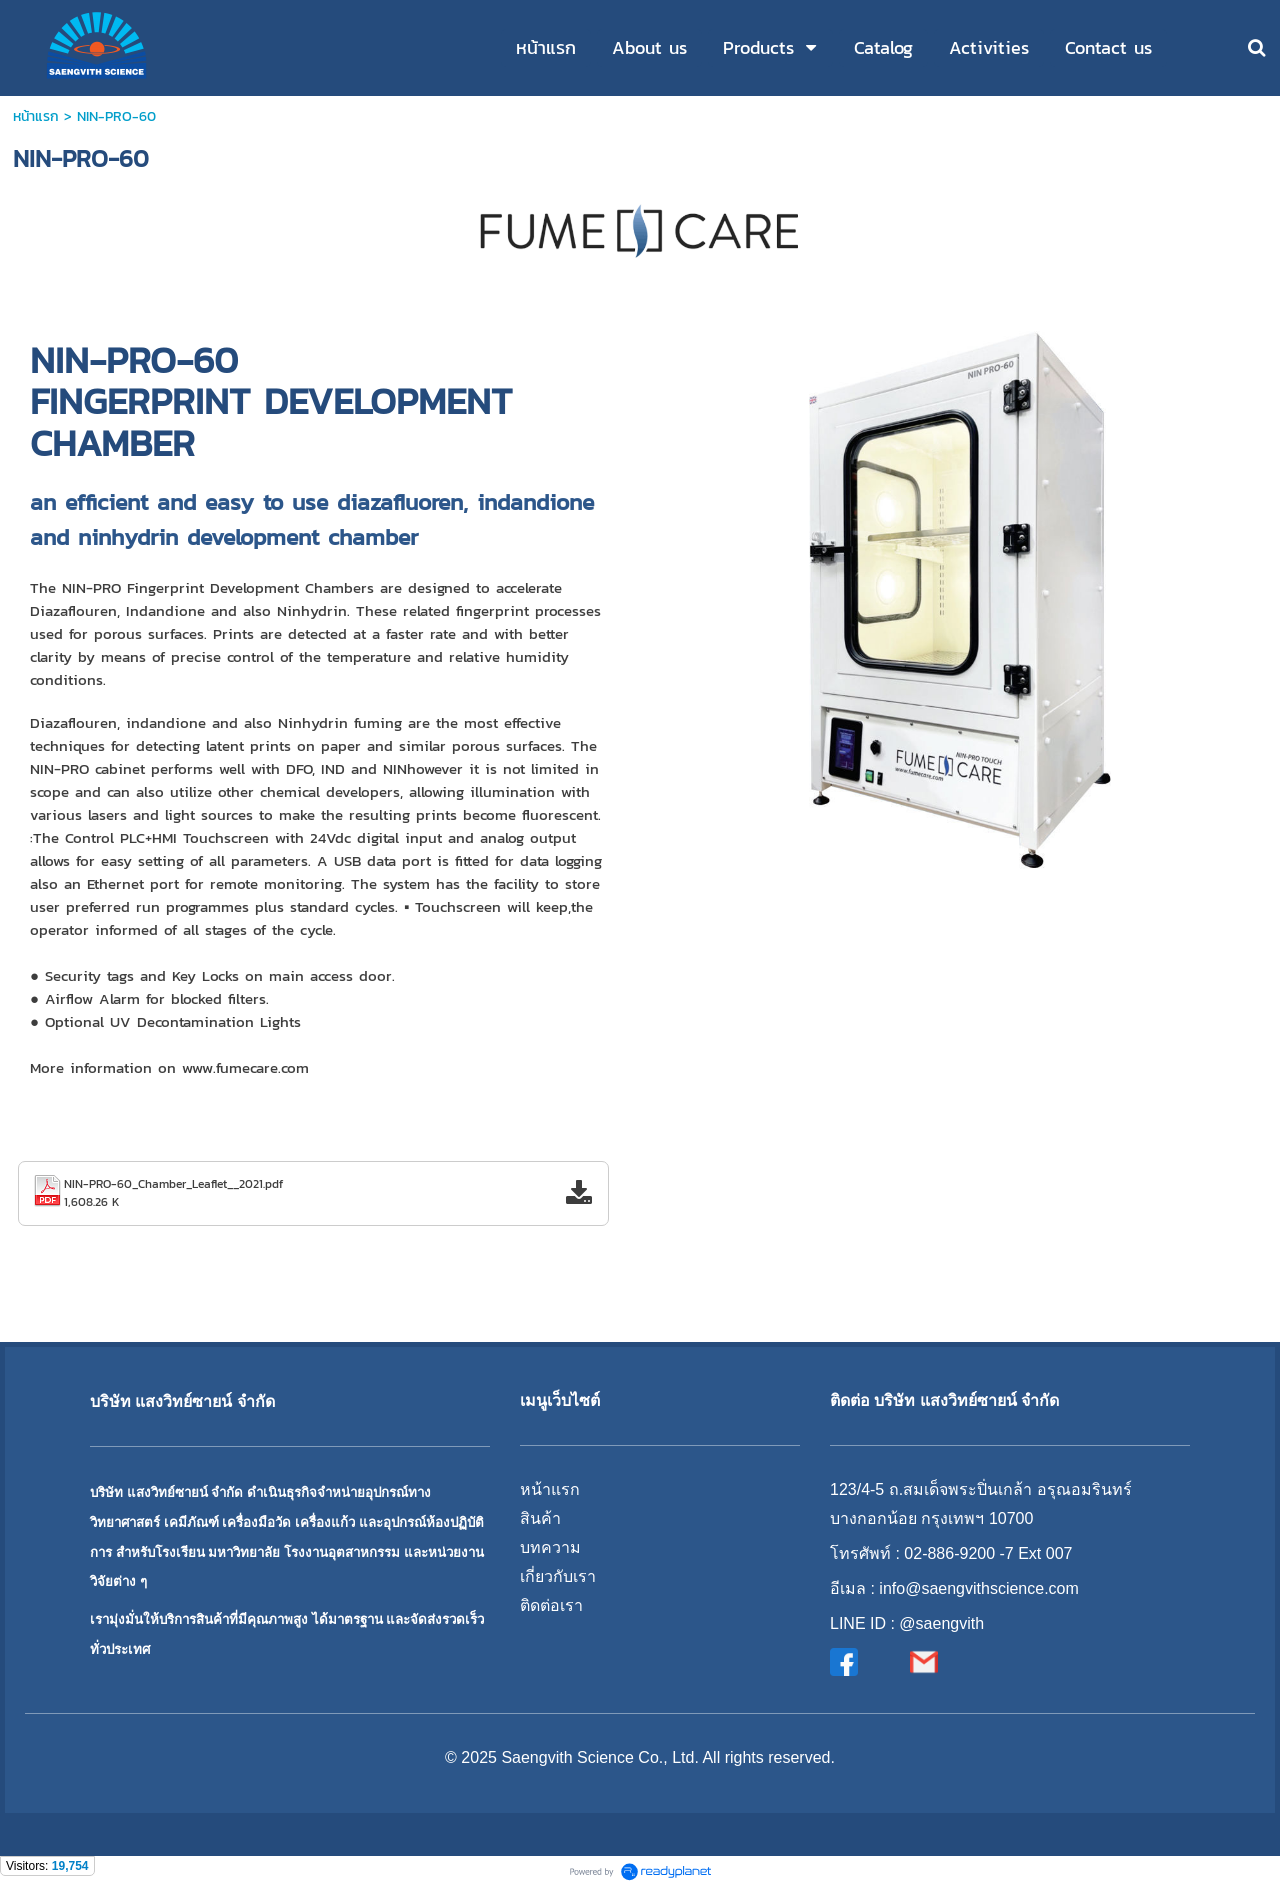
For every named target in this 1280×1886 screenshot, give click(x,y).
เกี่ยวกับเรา (558, 1576)
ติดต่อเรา (551, 1605)
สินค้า (540, 1518)
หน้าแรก (36, 116)
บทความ (550, 1547)
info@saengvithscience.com (978, 1588)
